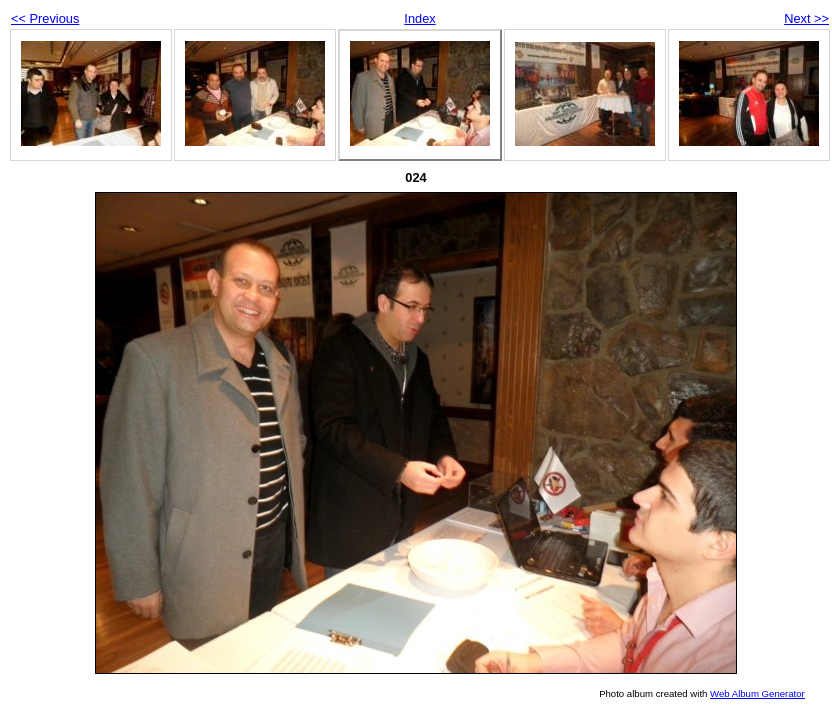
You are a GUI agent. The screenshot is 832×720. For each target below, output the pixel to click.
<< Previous (45, 18)
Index (419, 18)
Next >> (806, 18)
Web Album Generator (757, 693)
